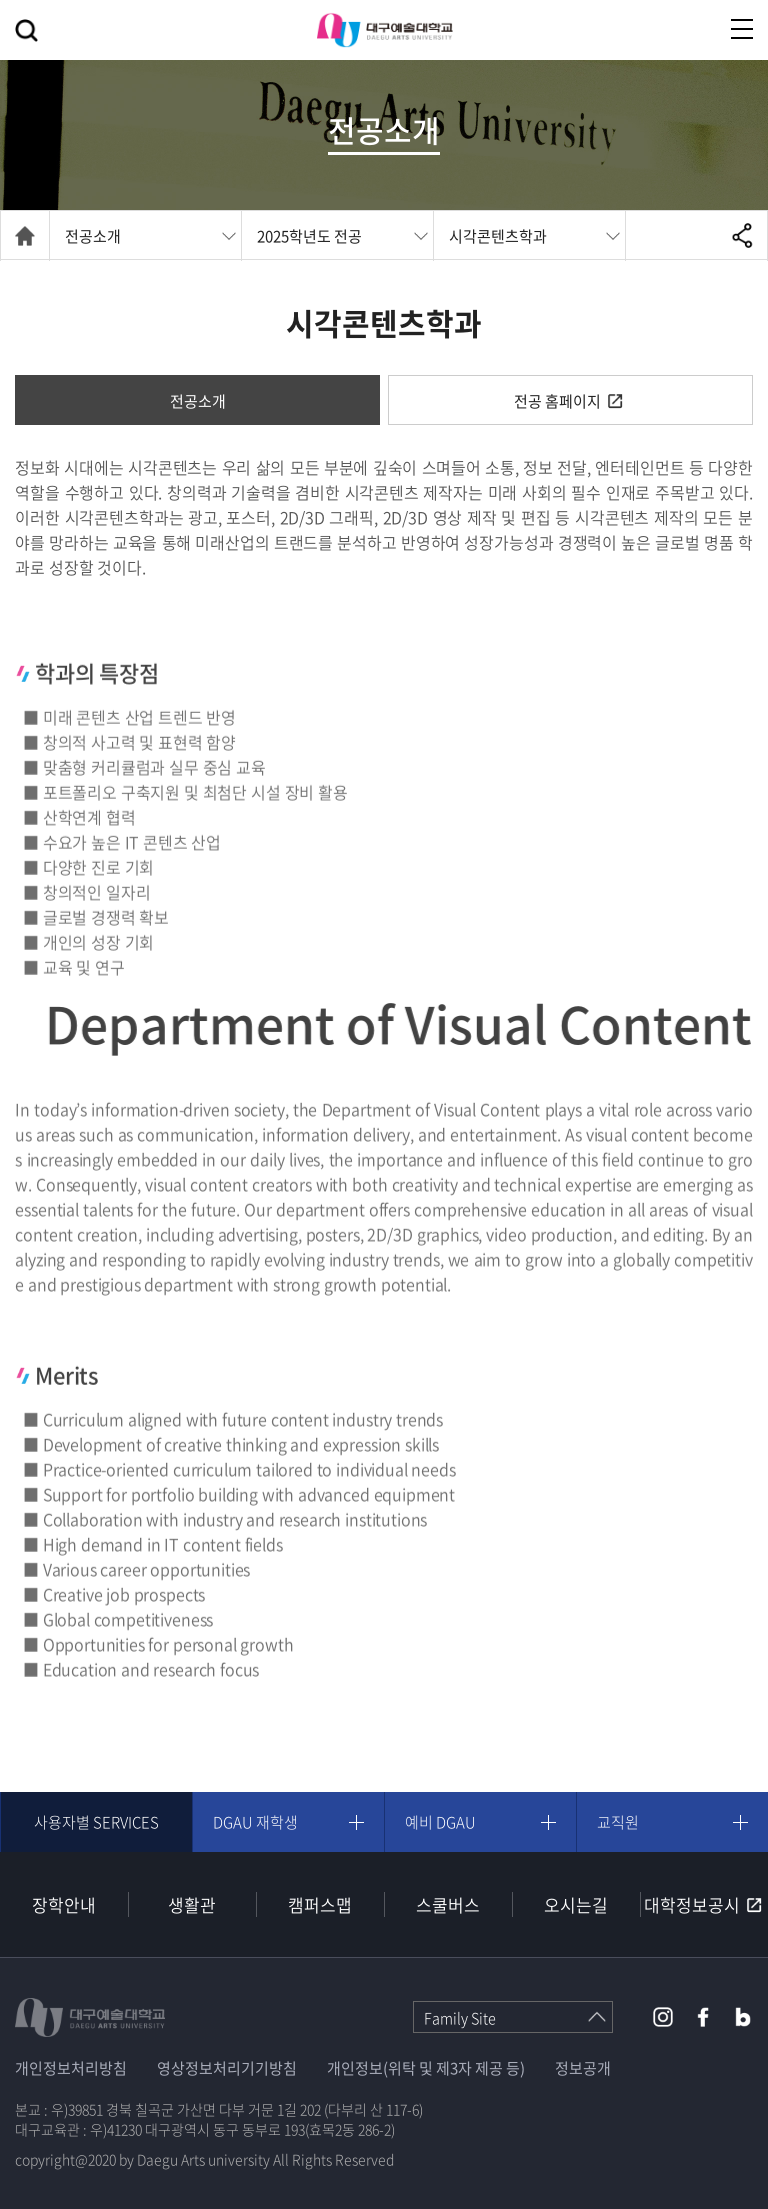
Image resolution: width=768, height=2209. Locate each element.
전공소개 (93, 236)
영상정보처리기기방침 (227, 2068)
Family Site (460, 2018)
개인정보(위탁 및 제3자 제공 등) (426, 2068)
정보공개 (583, 2068)
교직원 (618, 1822)
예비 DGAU (440, 1822)
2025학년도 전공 (309, 236)
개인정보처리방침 (71, 2068)
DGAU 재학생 (255, 1822)
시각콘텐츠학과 (498, 236)
